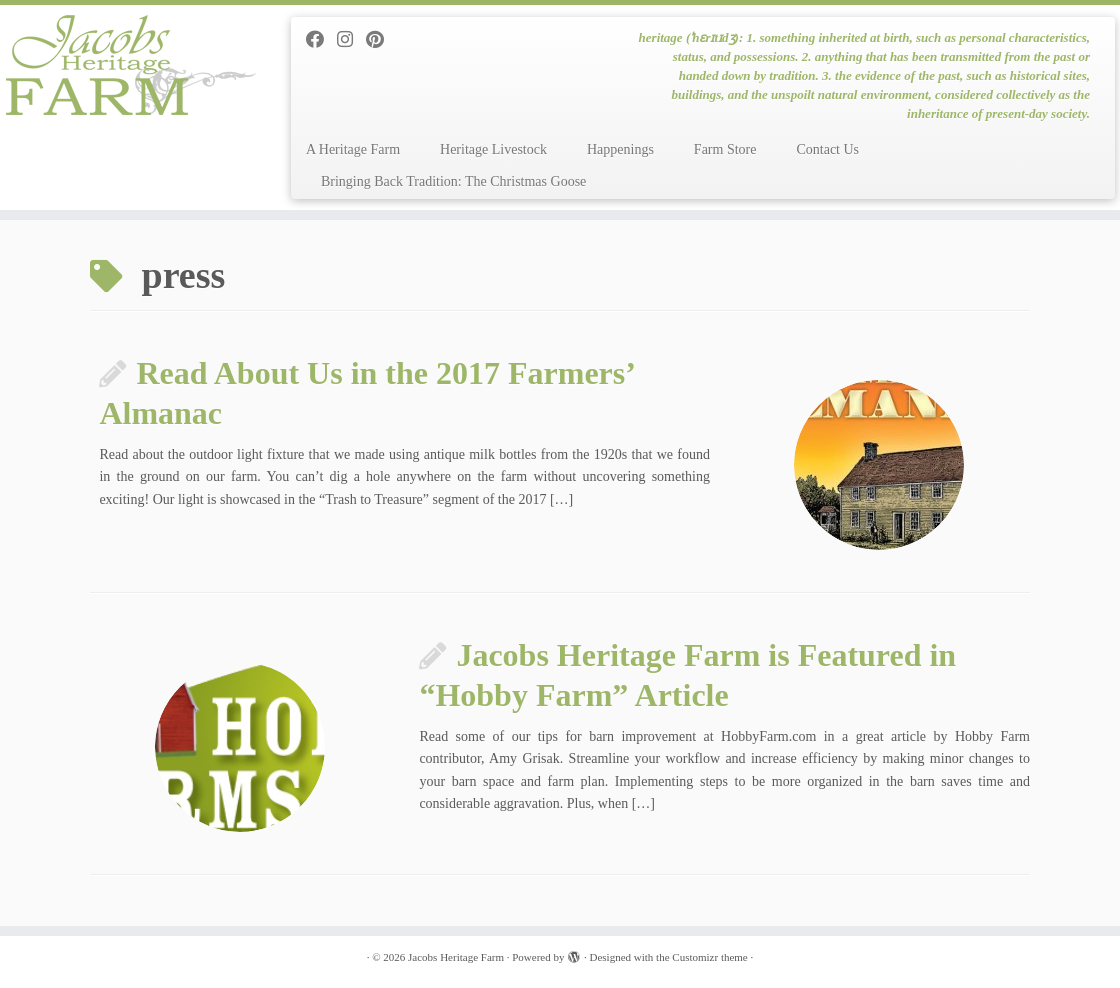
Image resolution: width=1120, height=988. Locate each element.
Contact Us (827, 149)
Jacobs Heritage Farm (456, 957)
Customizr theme (709, 957)
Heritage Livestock (493, 149)
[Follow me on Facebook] (321, 40)
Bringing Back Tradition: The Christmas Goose (453, 181)
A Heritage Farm (353, 149)
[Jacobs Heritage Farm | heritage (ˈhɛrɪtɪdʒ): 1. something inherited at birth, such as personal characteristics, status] (131, 65)
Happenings (620, 149)
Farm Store (725, 149)
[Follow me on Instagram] (351, 40)
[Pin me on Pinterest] (381, 40)
